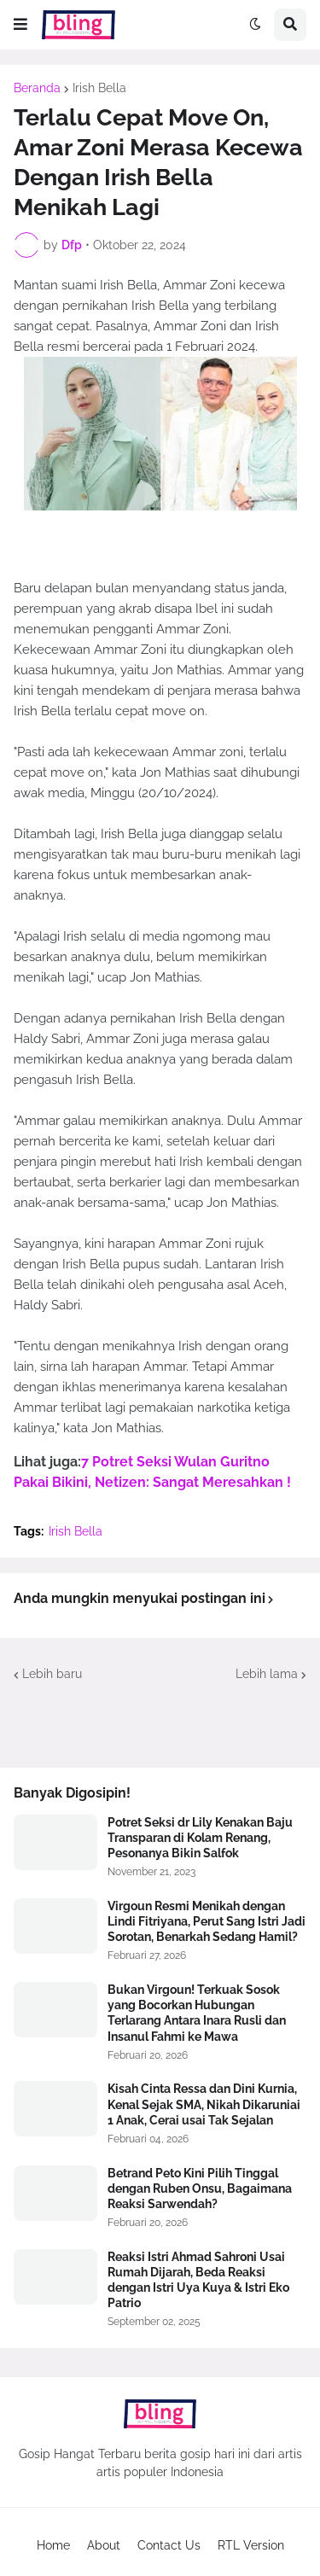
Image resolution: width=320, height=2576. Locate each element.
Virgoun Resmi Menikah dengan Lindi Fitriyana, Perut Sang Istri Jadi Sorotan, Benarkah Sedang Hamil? (206, 1921)
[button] (20, 24)
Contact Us (169, 2545)
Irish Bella (99, 88)
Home (53, 2545)
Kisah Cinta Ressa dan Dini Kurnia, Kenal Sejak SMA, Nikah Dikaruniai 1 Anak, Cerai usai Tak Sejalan (204, 2104)
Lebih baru (52, 1674)
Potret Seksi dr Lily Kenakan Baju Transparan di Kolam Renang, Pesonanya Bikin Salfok (200, 1837)
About (103, 2545)
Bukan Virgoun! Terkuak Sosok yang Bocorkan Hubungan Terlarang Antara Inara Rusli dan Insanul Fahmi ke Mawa (197, 2013)
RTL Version (251, 2545)
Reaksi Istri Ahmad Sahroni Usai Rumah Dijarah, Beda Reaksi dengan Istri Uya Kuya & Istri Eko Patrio (198, 2280)
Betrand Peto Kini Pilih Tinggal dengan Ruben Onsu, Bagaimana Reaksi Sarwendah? (200, 2188)
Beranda (37, 88)
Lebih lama (267, 1674)
